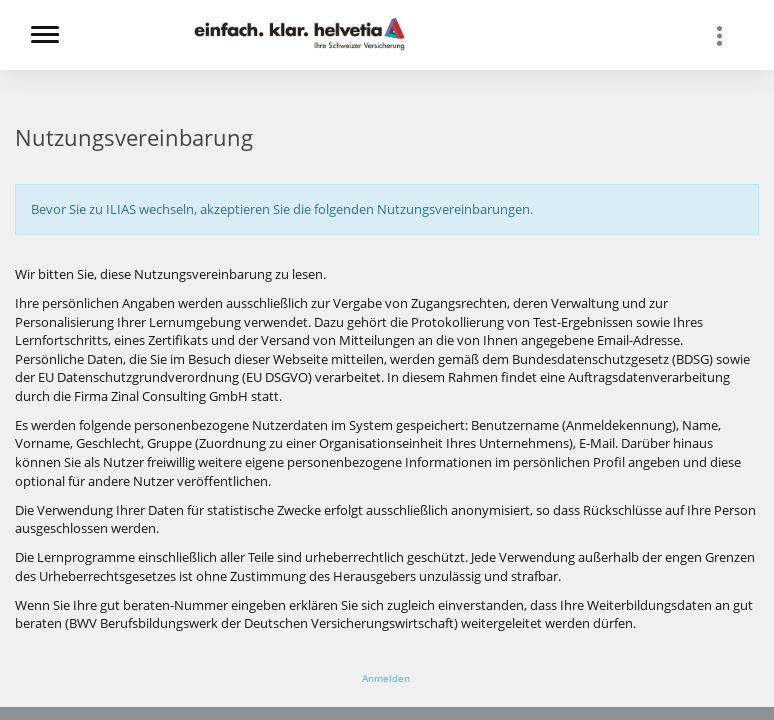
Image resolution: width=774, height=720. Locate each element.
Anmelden (386, 678)
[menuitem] (729, 35)
